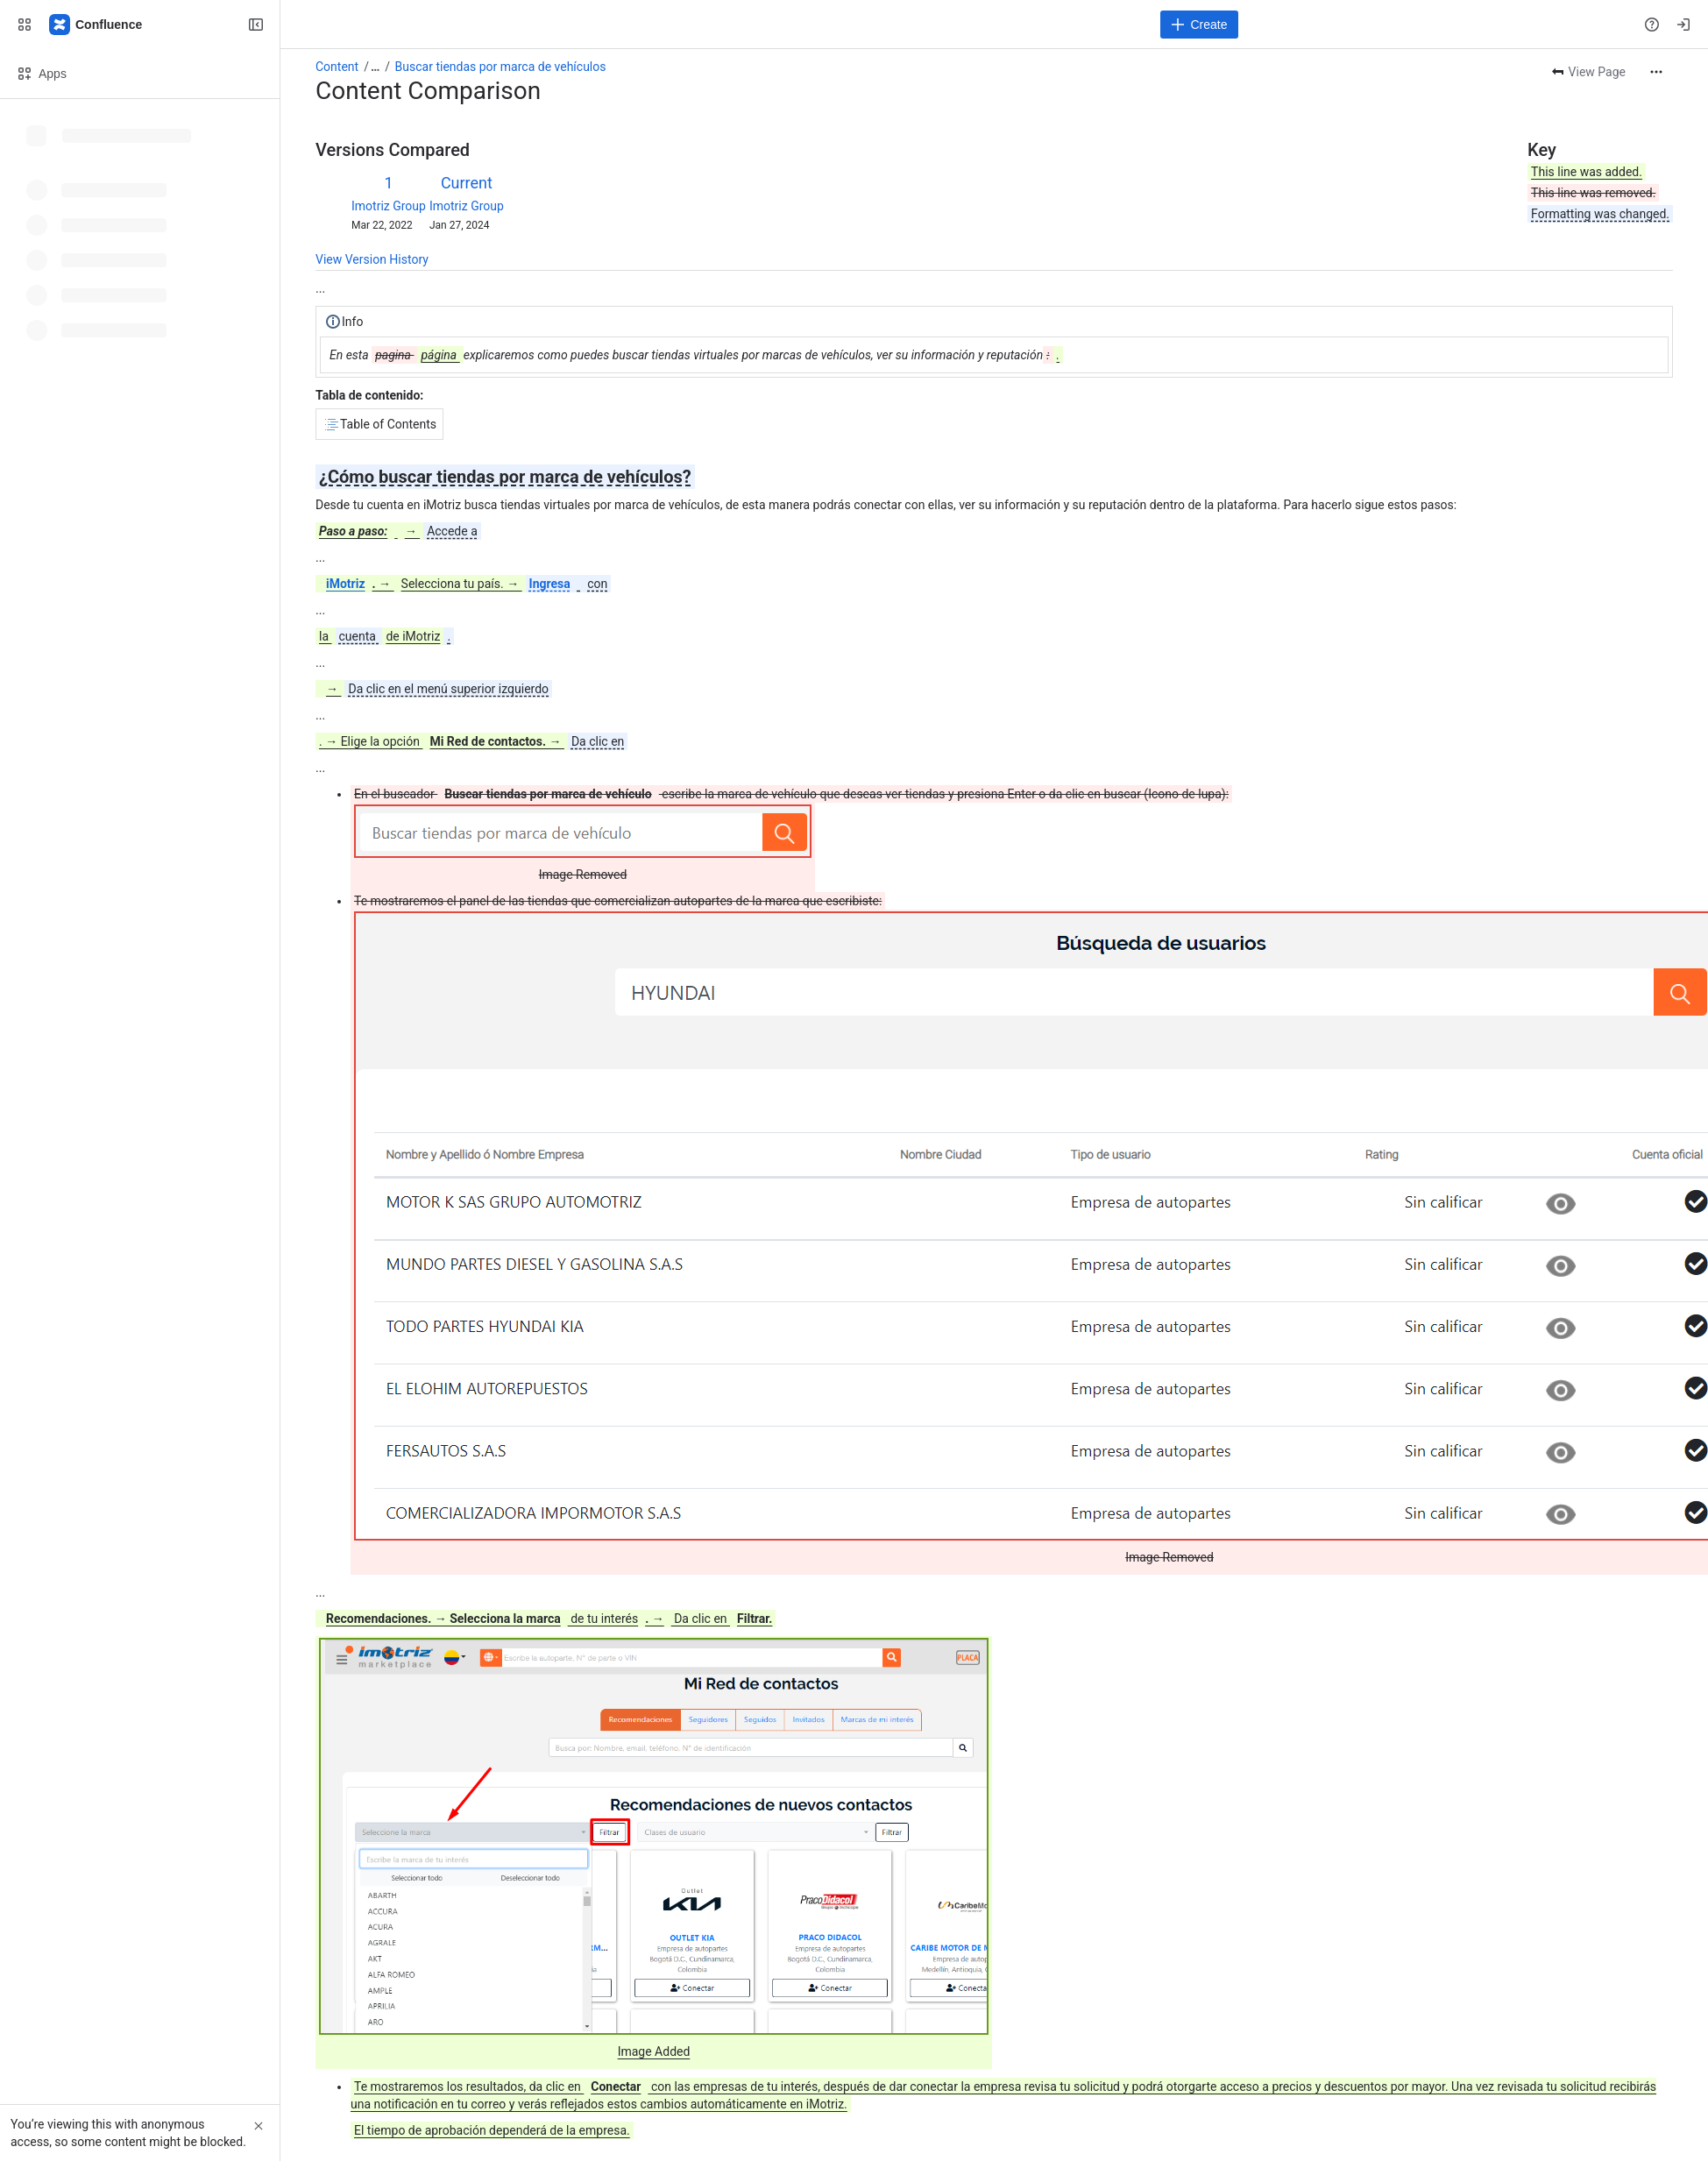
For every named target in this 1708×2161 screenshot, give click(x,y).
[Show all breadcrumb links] (375, 66)
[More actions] (1656, 72)
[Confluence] (96, 25)
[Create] (1198, 25)
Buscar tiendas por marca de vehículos (500, 67)
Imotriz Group (388, 206)
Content (336, 67)
